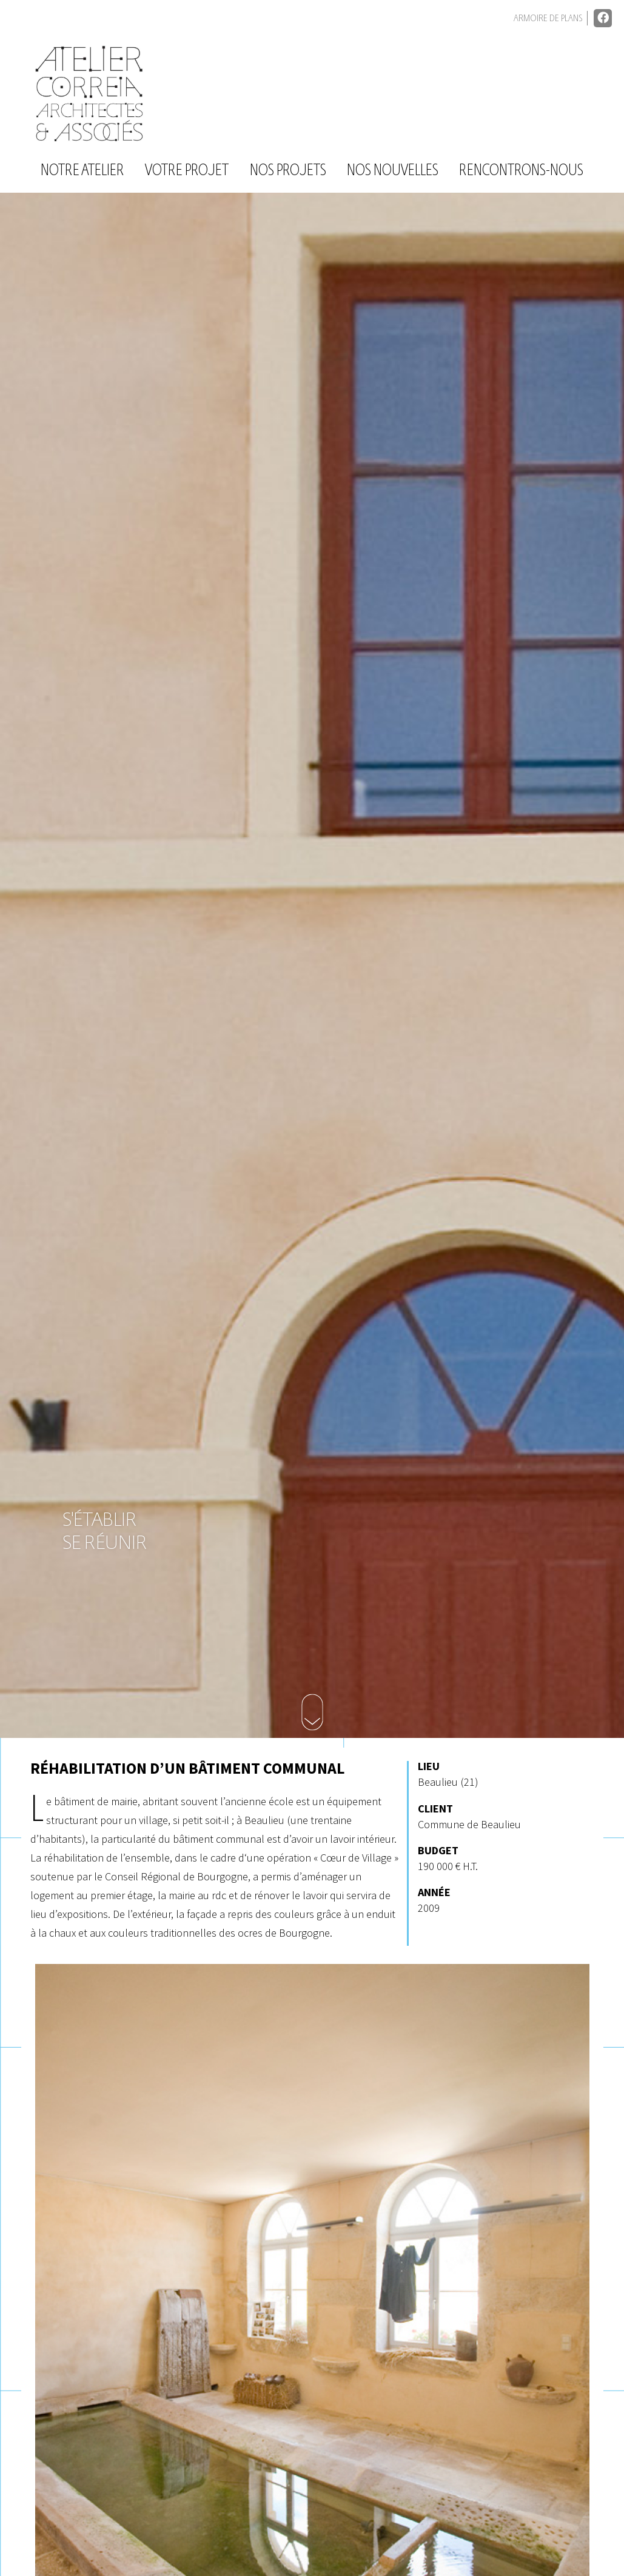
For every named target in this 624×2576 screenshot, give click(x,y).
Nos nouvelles (392, 170)
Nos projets (288, 170)
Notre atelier (82, 170)
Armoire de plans (548, 18)
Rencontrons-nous (521, 170)
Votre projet (187, 170)
